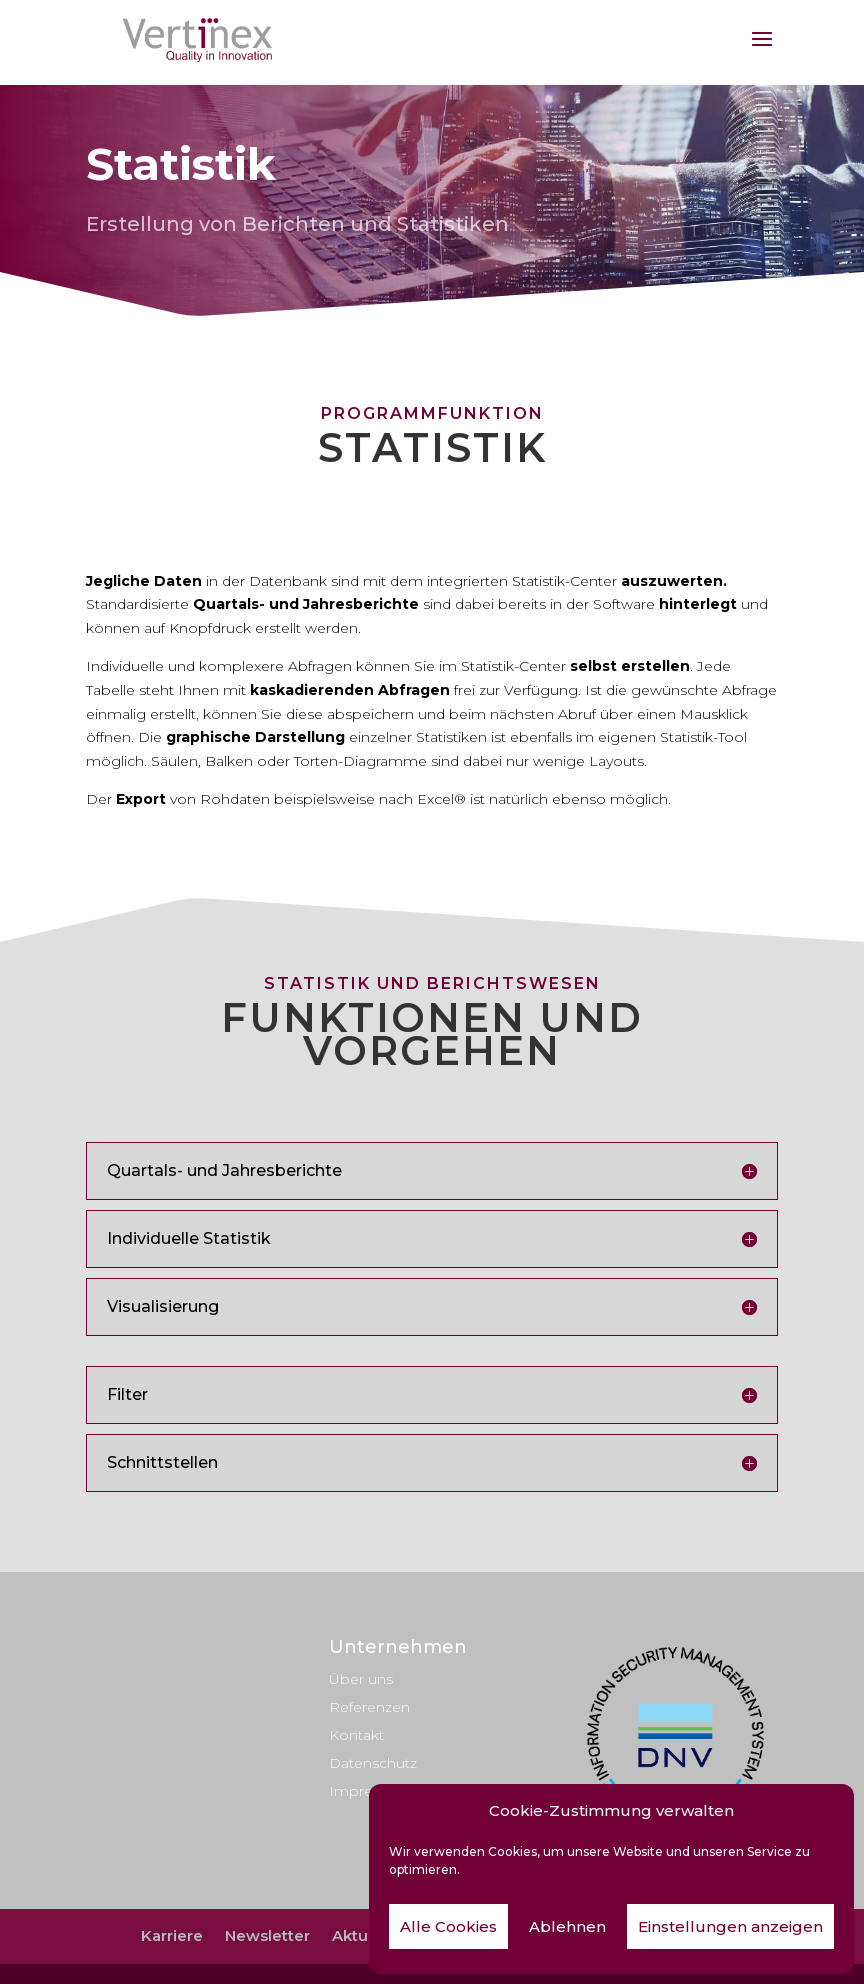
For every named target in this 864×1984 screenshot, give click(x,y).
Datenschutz (373, 1763)
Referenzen (369, 1707)
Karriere (172, 1935)
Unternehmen (398, 1647)
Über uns (361, 1679)
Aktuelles (368, 1935)
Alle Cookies (448, 1926)
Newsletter (267, 1935)
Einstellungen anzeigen (730, 1926)
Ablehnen (567, 1926)
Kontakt (356, 1735)
